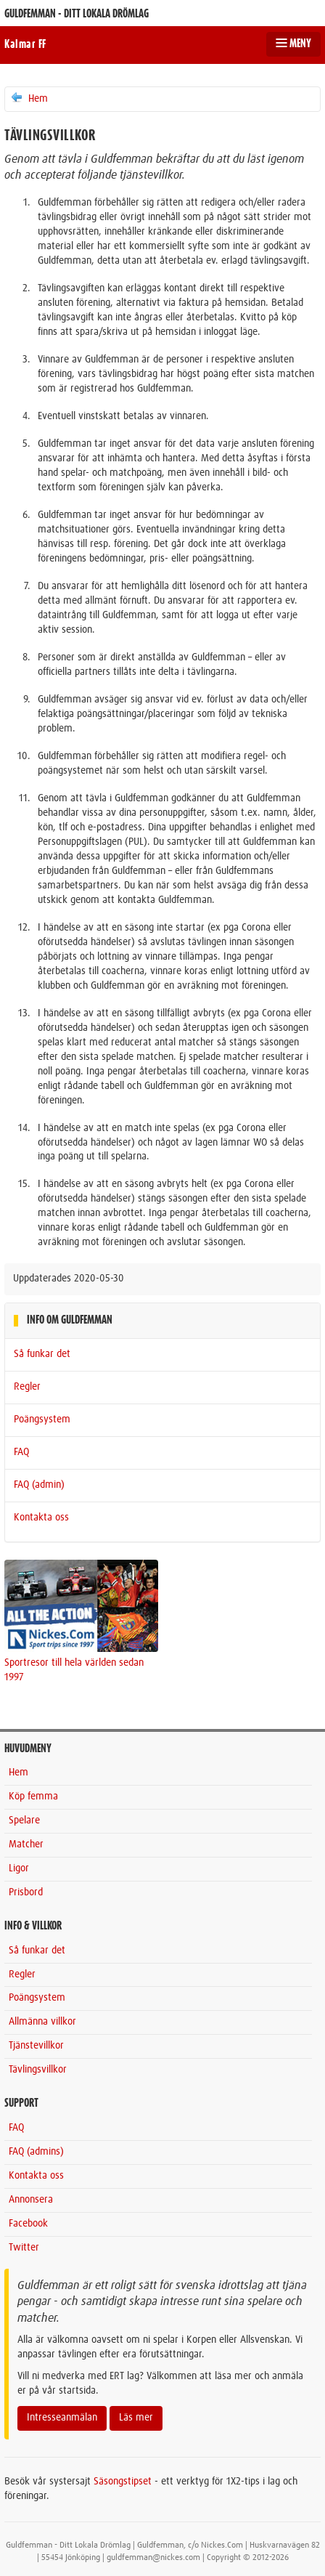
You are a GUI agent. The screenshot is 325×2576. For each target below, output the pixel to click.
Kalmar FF (25, 44)
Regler (27, 1387)
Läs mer (136, 2418)
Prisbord (26, 1892)
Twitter (24, 2248)
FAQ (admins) (36, 2152)
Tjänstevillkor (36, 2046)
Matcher (26, 1844)
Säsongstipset (123, 2481)
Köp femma (33, 1796)
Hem (28, 98)
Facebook (28, 2224)
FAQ (21, 1452)
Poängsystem (42, 1419)
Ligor (19, 1868)
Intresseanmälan (62, 2418)
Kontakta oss (41, 1517)
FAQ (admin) (39, 1485)
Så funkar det (42, 1354)
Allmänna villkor (42, 2022)
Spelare (24, 1820)
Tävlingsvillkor (38, 2070)
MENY (293, 44)
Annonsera (31, 2200)
